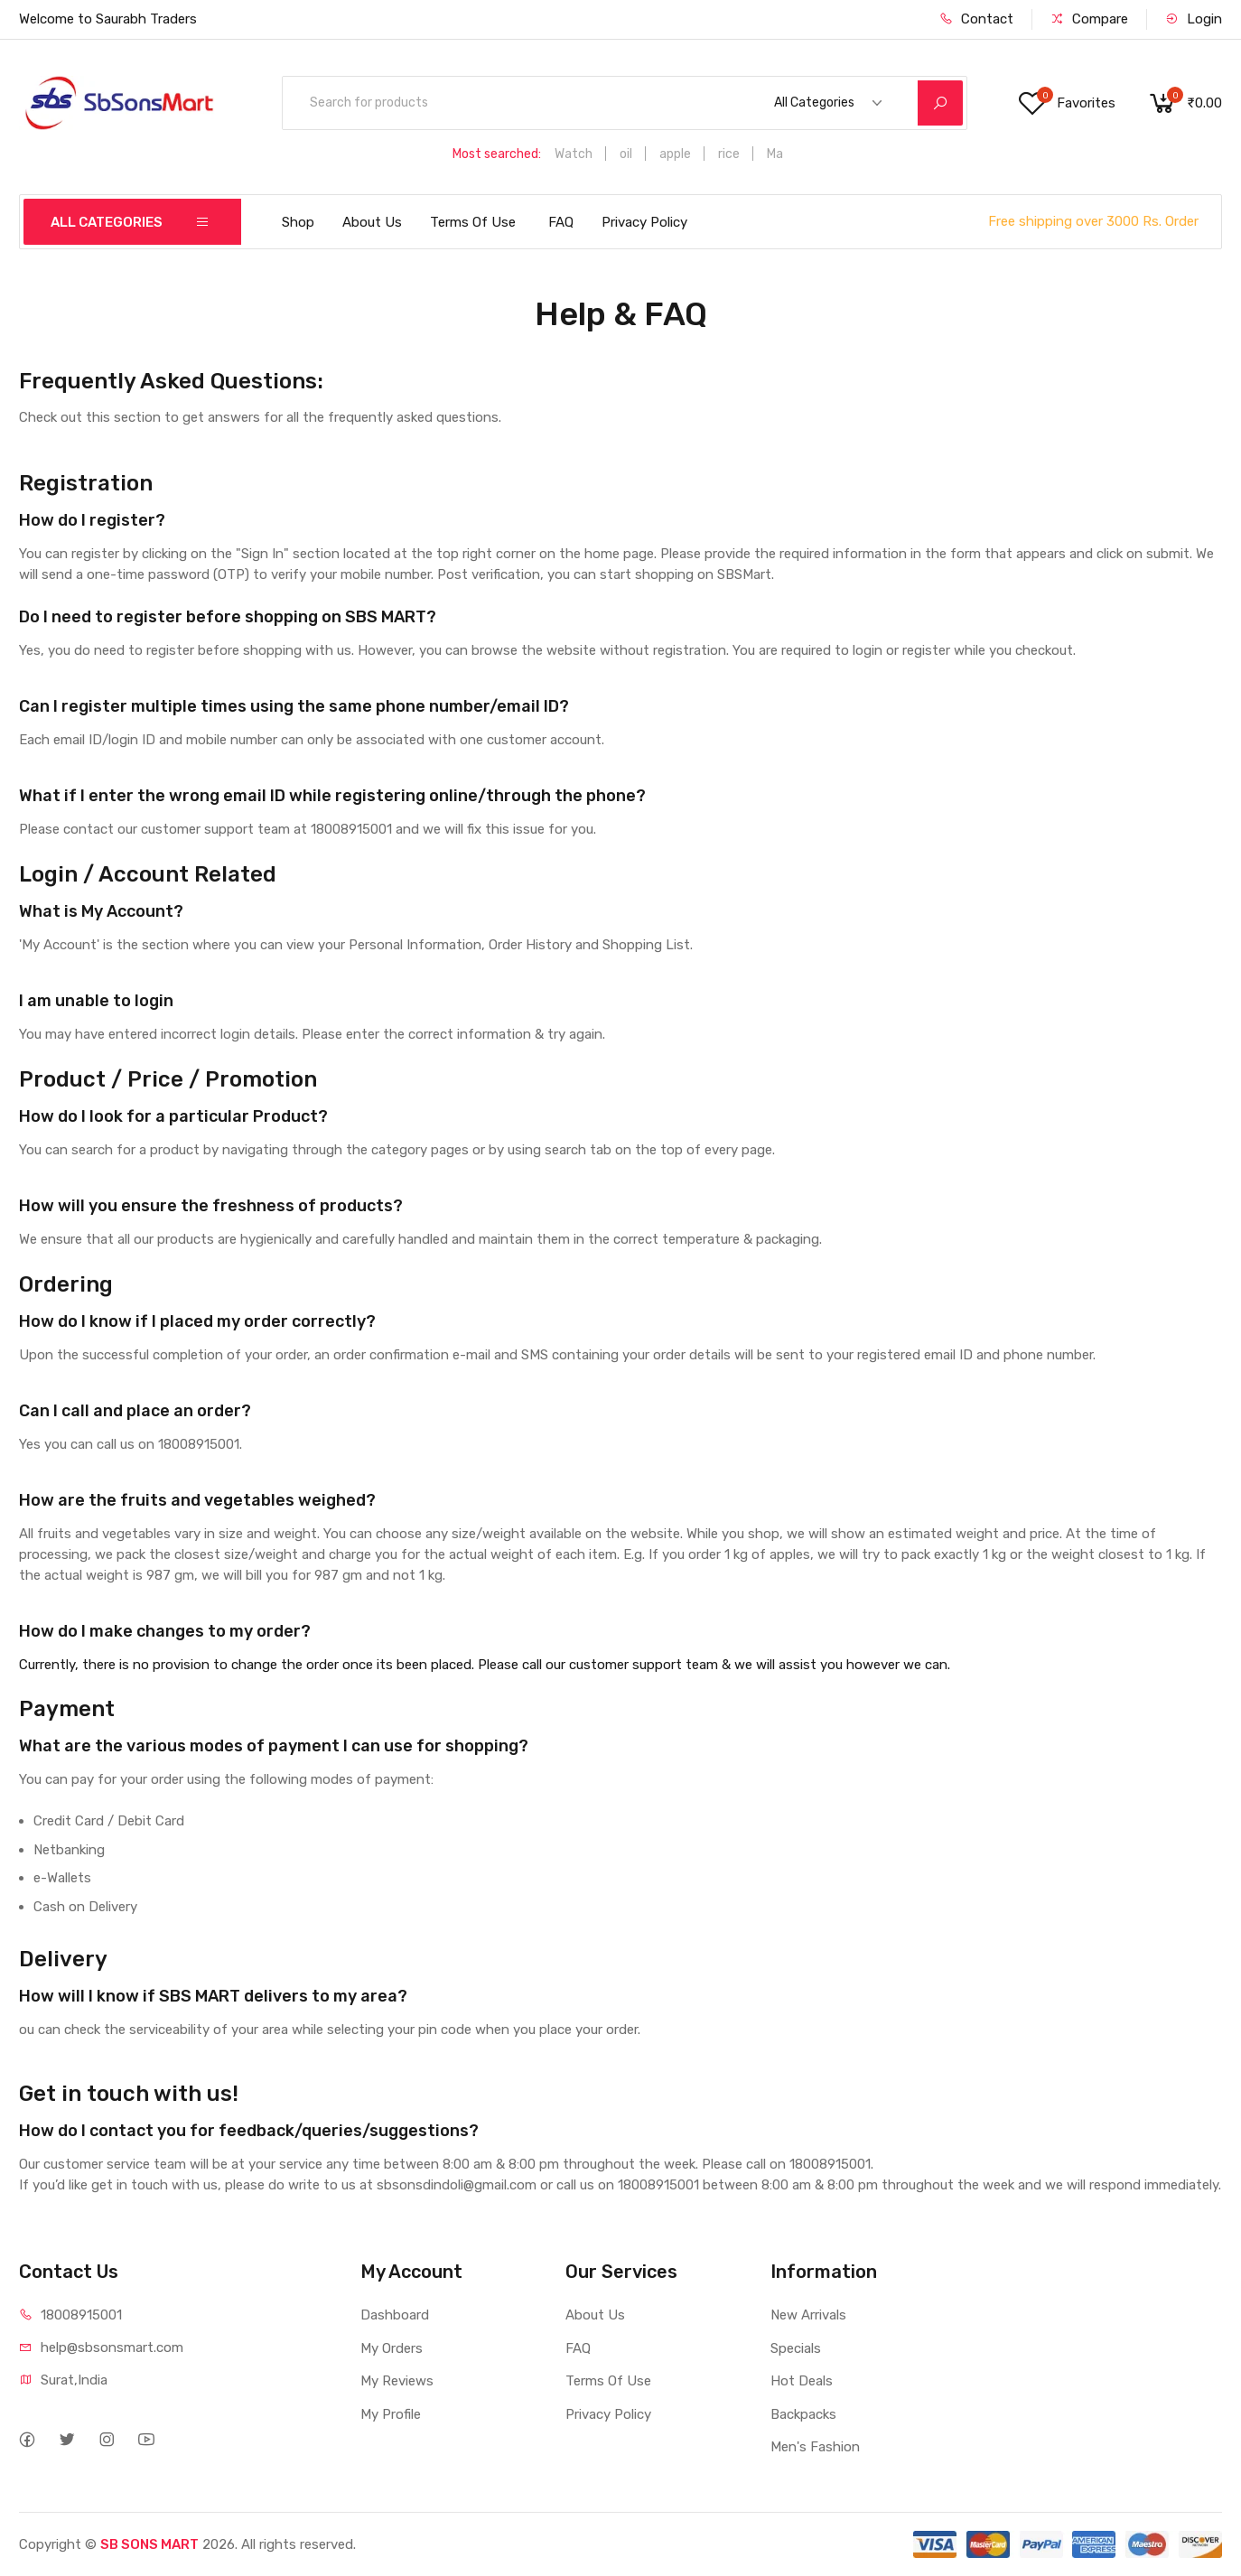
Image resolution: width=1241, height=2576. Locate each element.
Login (1193, 19)
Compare (1089, 19)
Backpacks (803, 2414)
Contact (976, 19)
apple (675, 154)
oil (626, 154)
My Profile (390, 2414)
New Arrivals (808, 2315)
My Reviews (397, 2381)
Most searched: (497, 154)
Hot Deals (801, 2381)
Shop (298, 222)
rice (729, 154)
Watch (574, 154)
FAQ (561, 222)
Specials (795, 2348)
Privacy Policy (644, 222)
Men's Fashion (815, 2447)
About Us (372, 222)
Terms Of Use (473, 222)
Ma (775, 154)
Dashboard (394, 2315)
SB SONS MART (149, 2544)
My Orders (391, 2348)
